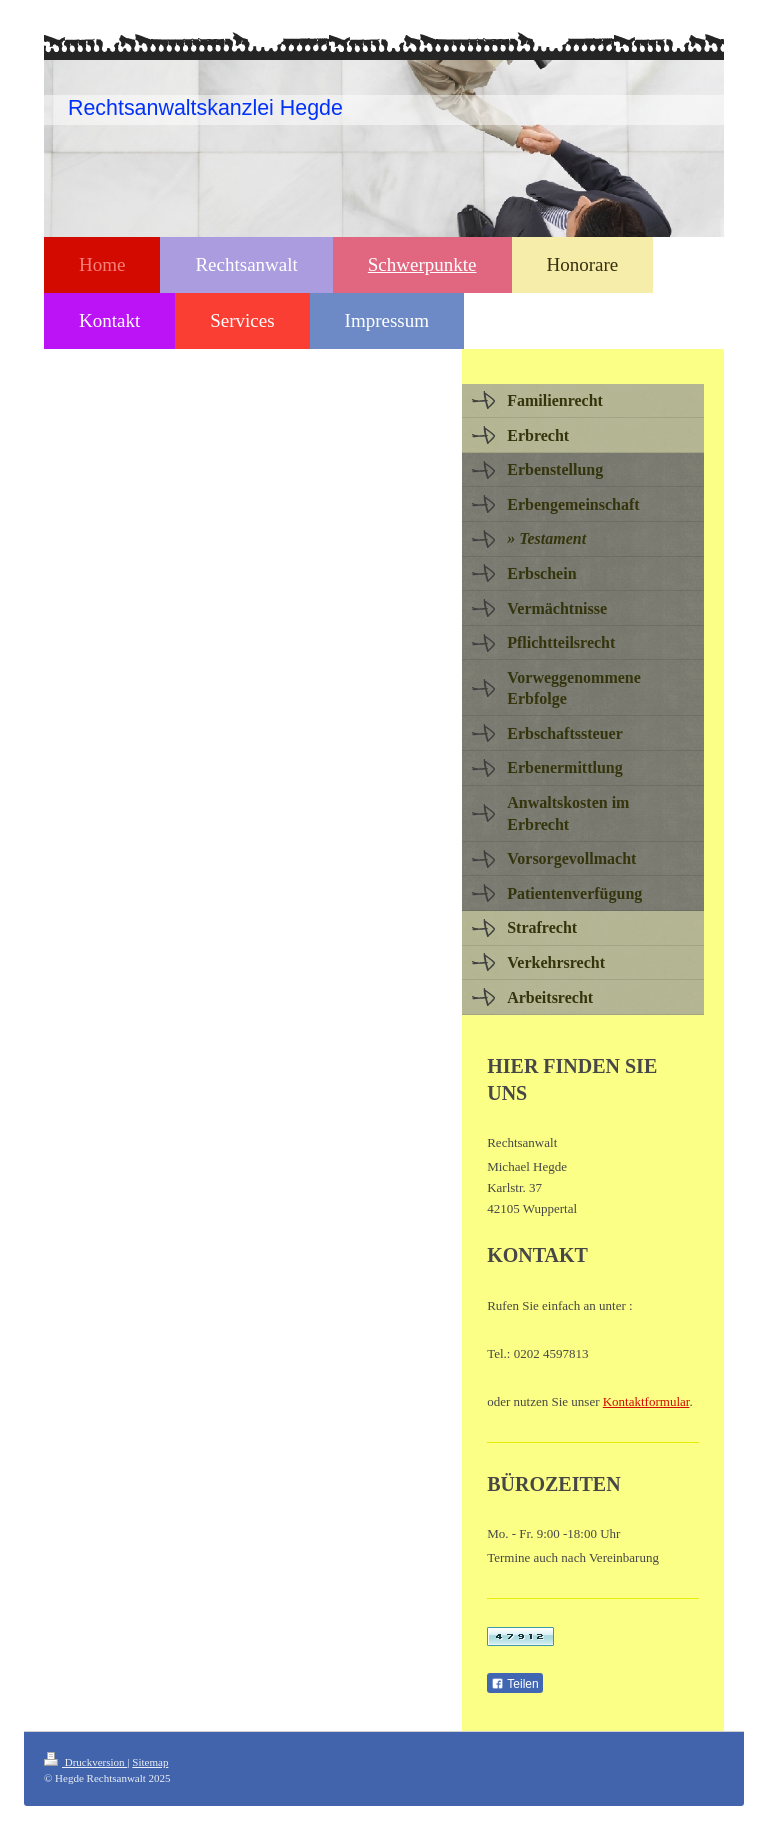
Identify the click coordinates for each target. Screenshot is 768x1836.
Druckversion (85, 1762)
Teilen (514, 1684)
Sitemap (150, 1762)
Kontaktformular (646, 1401)
